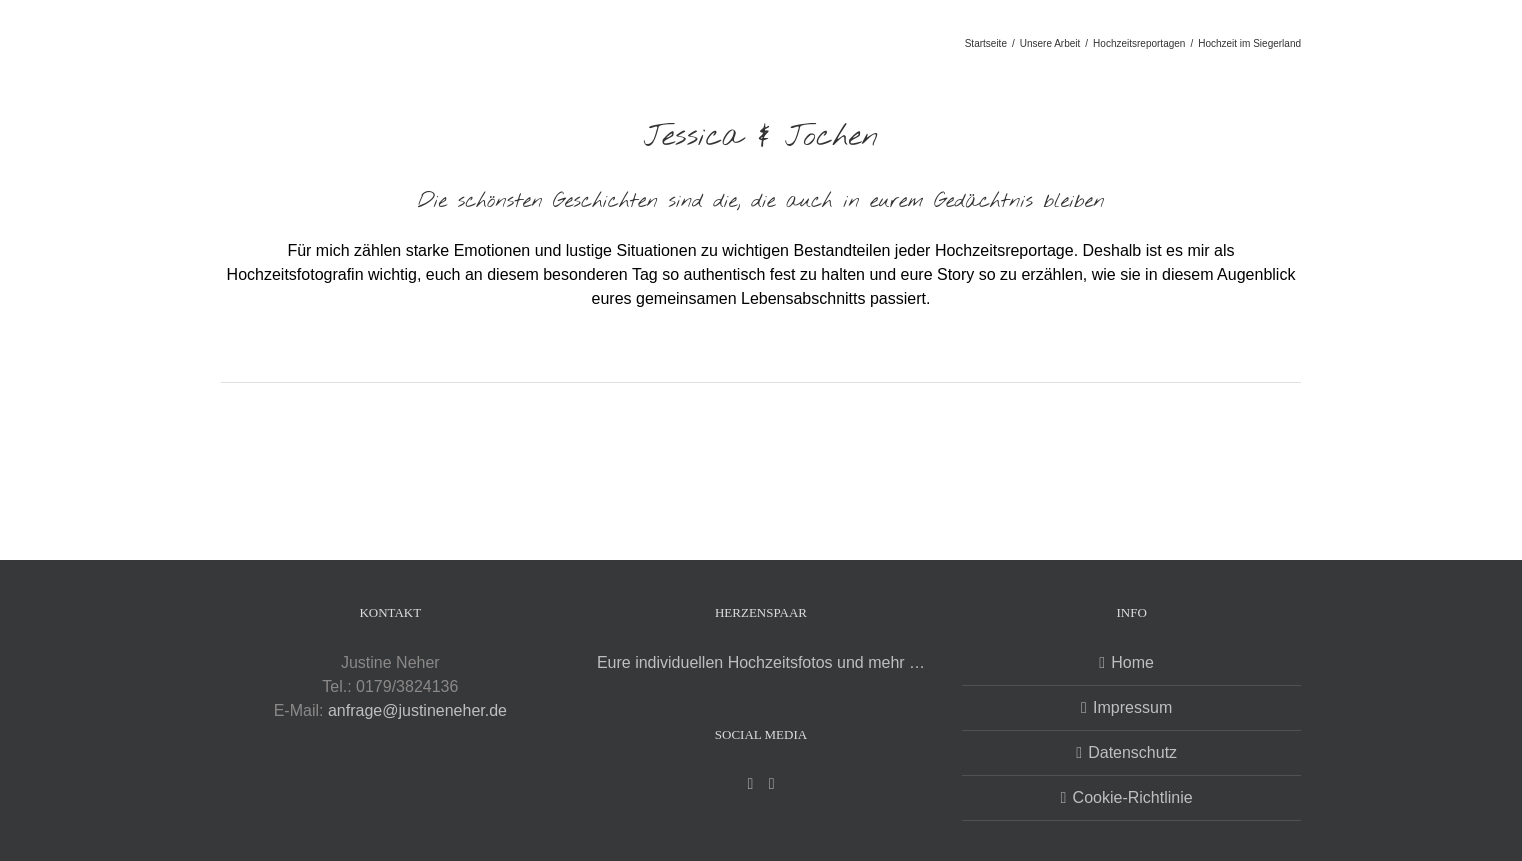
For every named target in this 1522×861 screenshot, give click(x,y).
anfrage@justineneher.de (417, 710)
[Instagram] (772, 784)
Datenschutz (1132, 752)
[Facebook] (750, 784)
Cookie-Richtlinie (1133, 797)
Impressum (1132, 707)
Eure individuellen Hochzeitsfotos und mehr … (761, 662)
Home (1132, 662)
